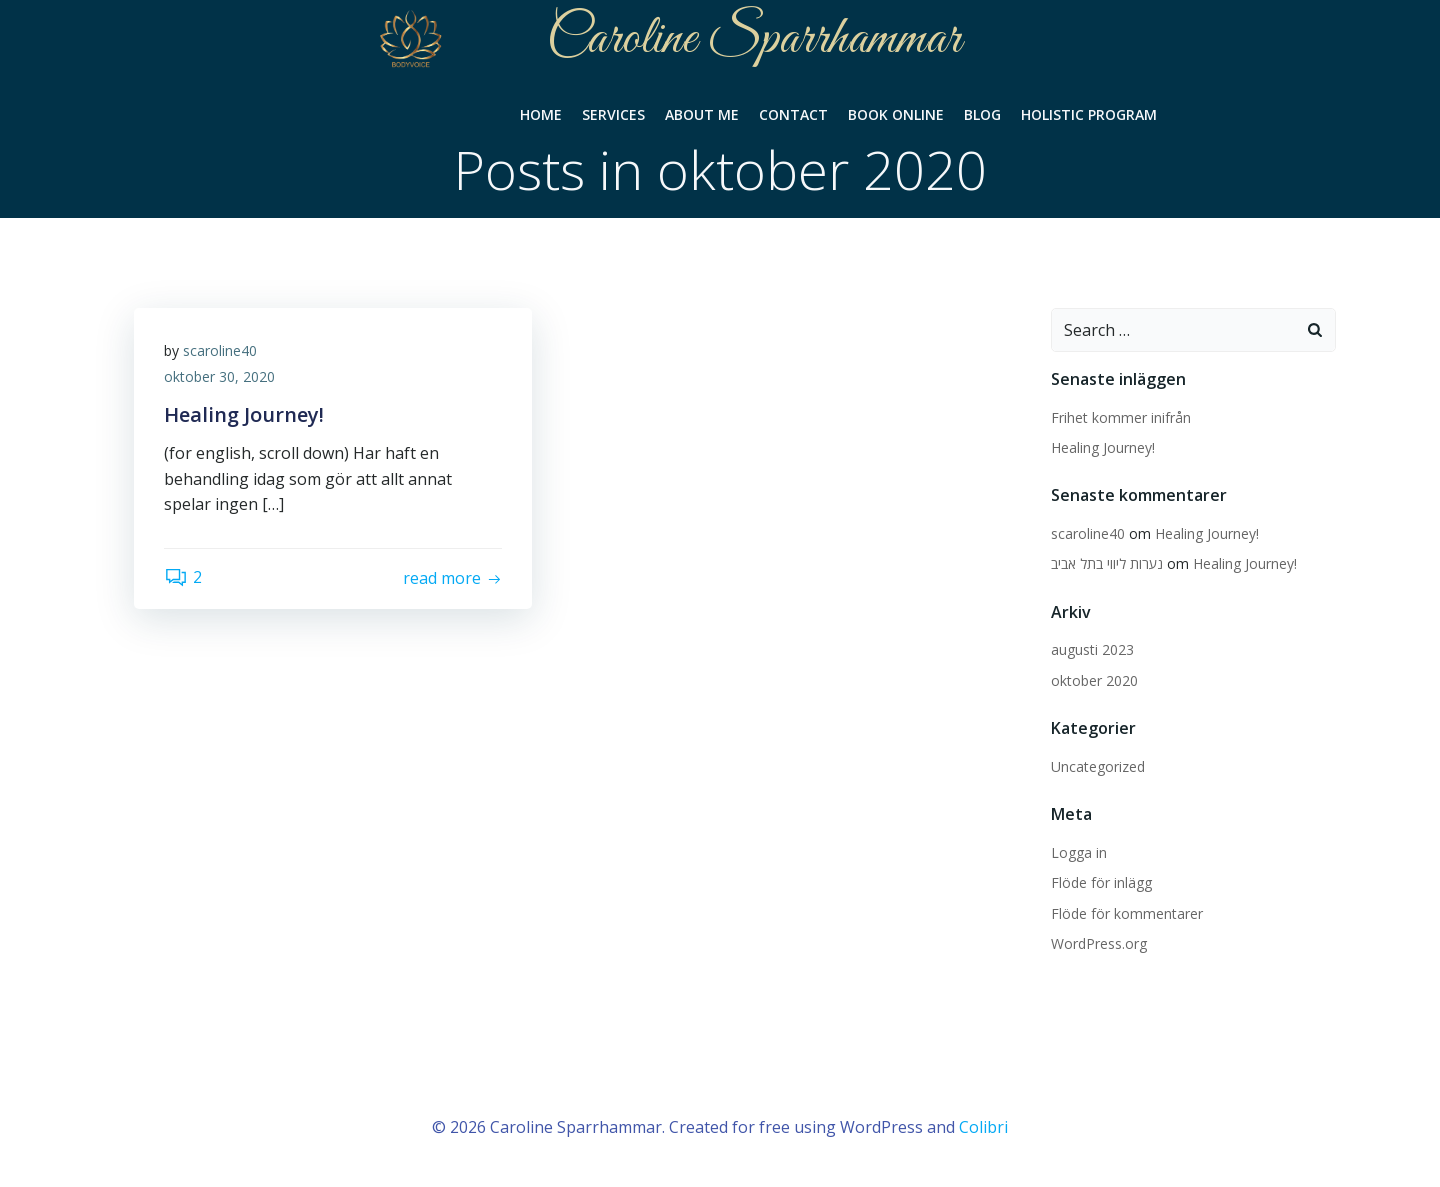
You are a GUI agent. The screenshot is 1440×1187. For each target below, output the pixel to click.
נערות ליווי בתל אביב (1107, 563)
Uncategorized (1098, 766)
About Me (702, 114)
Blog (982, 114)
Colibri (983, 1127)
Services (613, 114)
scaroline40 (220, 350)
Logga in (1079, 852)
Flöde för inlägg (1101, 882)
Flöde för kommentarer (1127, 913)
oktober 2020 (1094, 680)
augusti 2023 (1092, 649)
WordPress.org (1099, 943)
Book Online (896, 114)
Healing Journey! (1103, 447)
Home (541, 114)
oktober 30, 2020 (219, 376)
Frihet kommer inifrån (1121, 417)
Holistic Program (1089, 114)
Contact (793, 114)
